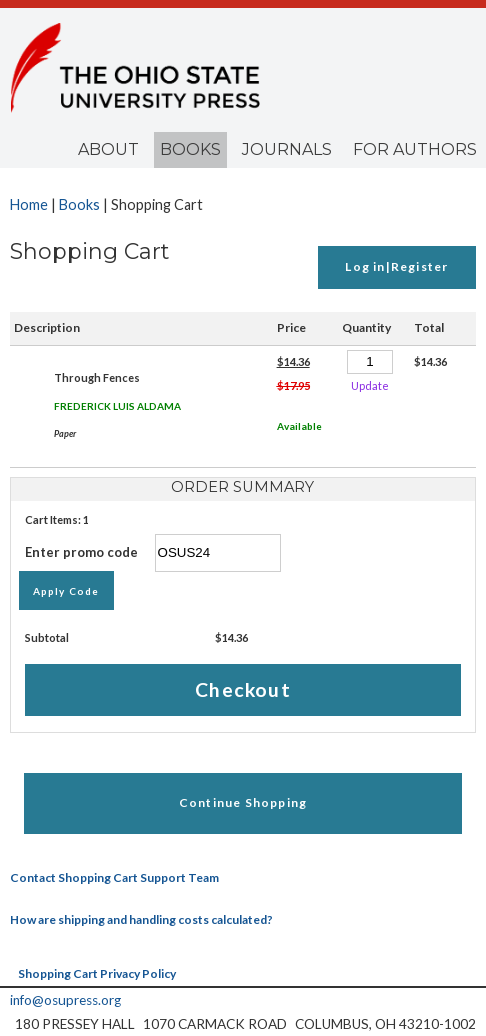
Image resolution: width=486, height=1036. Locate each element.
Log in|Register (396, 266)
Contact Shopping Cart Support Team (114, 877)
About (108, 149)
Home (29, 204)
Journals (287, 149)
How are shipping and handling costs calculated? (141, 919)
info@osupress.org (65, 1000)
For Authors (415, 149)
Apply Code (66, 591)
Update (370, 385)
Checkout (243, 689)
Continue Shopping (243, 802)
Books (190, 149)
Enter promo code (153, 552)
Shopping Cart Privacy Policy (97, 973)
